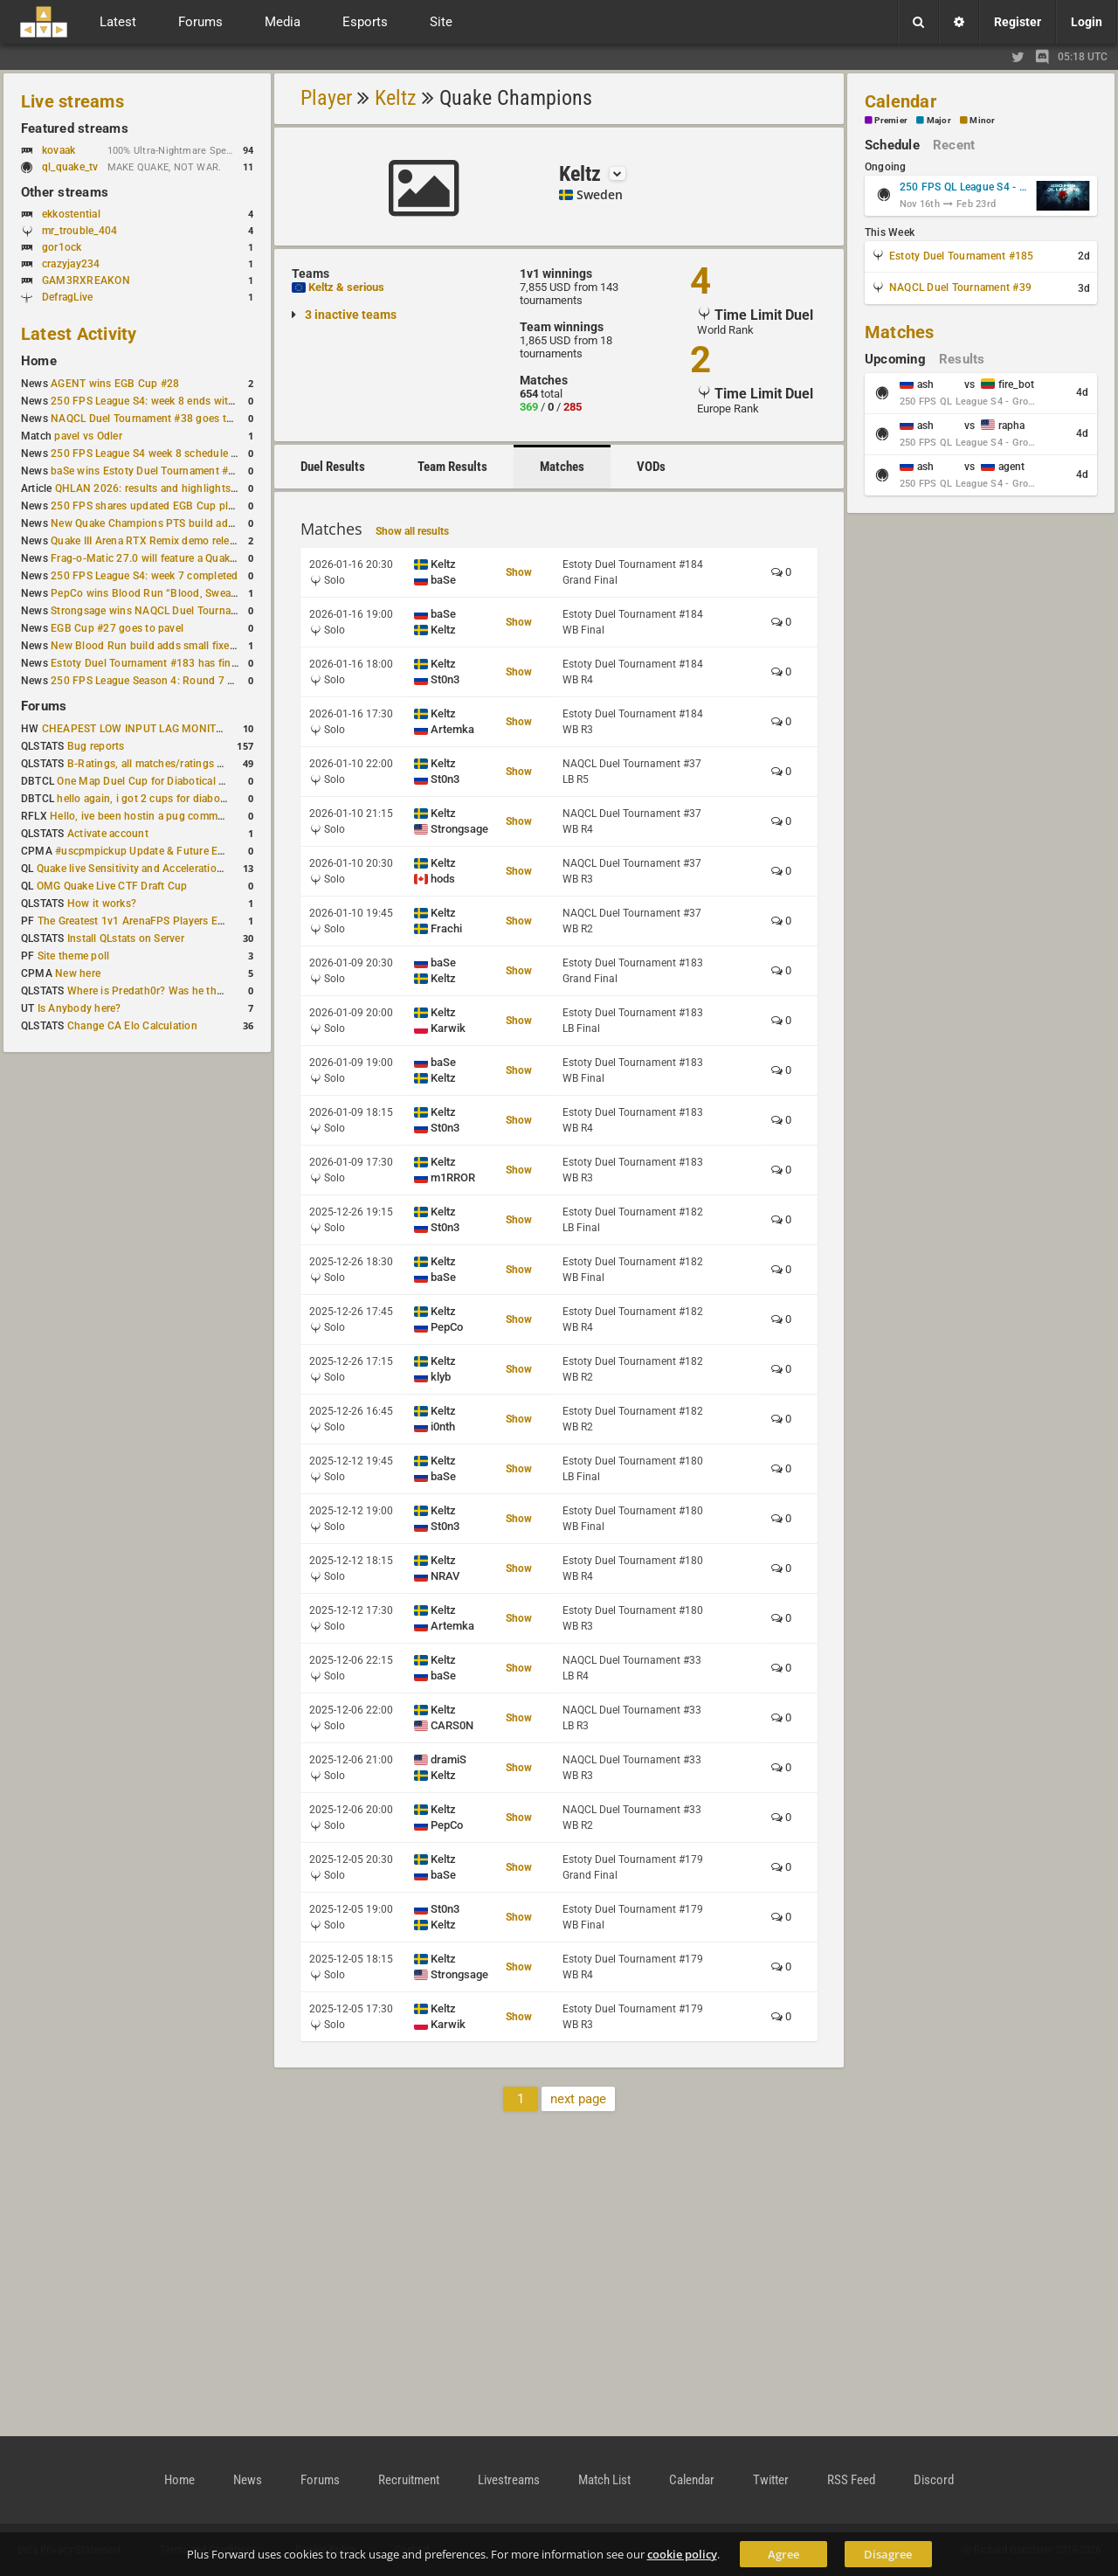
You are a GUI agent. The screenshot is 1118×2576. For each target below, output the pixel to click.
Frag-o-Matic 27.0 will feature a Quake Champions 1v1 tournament (212, 558)
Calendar (900, 101)
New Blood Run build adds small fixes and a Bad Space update (202, 646)
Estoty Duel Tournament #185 (961, 256)
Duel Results (332, 466)
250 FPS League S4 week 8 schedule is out (155, 453)
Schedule (892, 145)
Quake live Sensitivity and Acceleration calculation (158, 868)
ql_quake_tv (70, 167)
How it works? (101, 903)
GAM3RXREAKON (86, 280)
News (247, 2480)
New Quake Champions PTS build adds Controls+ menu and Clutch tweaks (231, 523)
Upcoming (895, 359)
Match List (604, 2480)
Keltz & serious (346, 287)
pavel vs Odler (87, 436)
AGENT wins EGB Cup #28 (115, 383)
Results (962, 359)
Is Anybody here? (79, 1008)
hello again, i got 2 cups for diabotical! (150, 799)
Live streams (72, 101)
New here (77, 973)
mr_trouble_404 (79, 231)
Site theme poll (74, 956)
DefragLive (67, 297)
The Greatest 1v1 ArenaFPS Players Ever (135, 921)
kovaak (58, 150)
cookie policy (682, 2554)
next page (578, 2099)
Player (326, 98)
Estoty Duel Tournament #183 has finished (154, 663)
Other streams (64, 192)
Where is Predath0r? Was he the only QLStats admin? (195, 991)
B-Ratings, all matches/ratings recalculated (171, 764)
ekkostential (71, 214)
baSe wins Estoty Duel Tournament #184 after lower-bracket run (205, 471)
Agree (783, 2554)
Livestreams (509, 2480)
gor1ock (62, 247)
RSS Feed (851, 2480)
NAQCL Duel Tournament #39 (960, 287)
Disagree (888, 2554)
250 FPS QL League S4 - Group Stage (964, 187)
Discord (934, 2480)
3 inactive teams (351, 315)
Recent (954, 145)
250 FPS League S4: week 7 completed (144, 576)
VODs (651, 466)
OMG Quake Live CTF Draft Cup (112, 886)
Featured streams (74, 128)
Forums (43, 706)
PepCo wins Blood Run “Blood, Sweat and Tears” (169, 593)
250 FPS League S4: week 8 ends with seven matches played (197, 401)
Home (39, 361)
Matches (562, 466)
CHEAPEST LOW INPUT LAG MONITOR (136, 729)
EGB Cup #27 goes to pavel (117, 628)
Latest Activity (79, 333)
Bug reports (96, 746)
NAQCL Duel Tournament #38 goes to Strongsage (171, 418)
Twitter (771, 2480)
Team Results (452, 466)
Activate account (107, 834)
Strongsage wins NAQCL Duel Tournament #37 (164, 611)
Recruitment (408, 2480)
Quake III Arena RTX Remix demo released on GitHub (178, 541)
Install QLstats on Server (125, 938)
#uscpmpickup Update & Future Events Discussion (177, 851)
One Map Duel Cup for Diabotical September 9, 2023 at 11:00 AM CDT (227, 781)
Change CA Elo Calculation (132, 1026)
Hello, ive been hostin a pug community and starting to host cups (208, 816)
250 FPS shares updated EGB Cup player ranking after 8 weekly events (221, 506)
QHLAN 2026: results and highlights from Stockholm (183, 488)
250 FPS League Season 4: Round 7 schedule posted (179, 681)
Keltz (396, 98)
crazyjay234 (71, 264)
